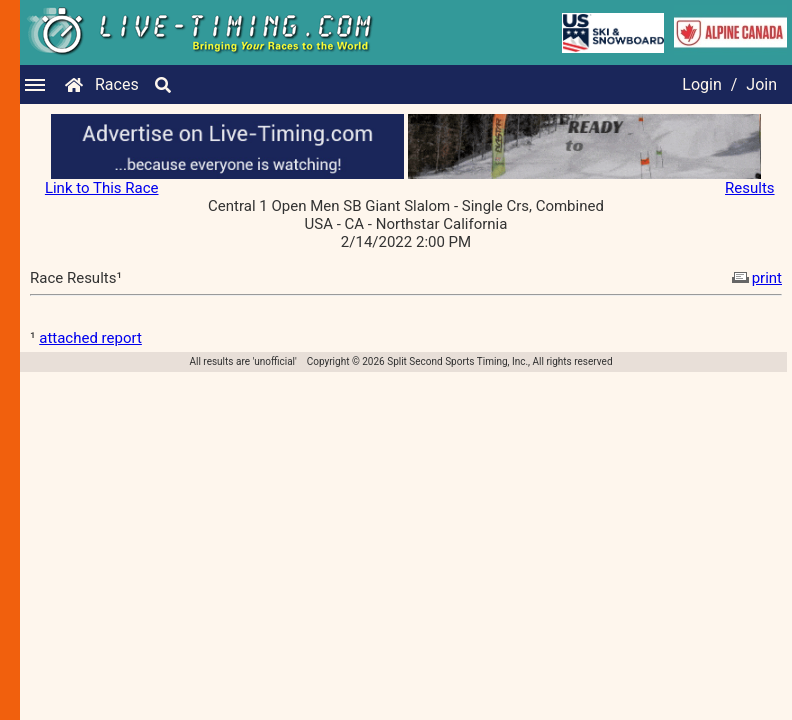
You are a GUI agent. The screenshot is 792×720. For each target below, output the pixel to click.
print (755, 278)
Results (750, 188)
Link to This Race (102, 188)
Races (117, 84)
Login (701, 84)
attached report (90, 338)
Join (761, 84)
